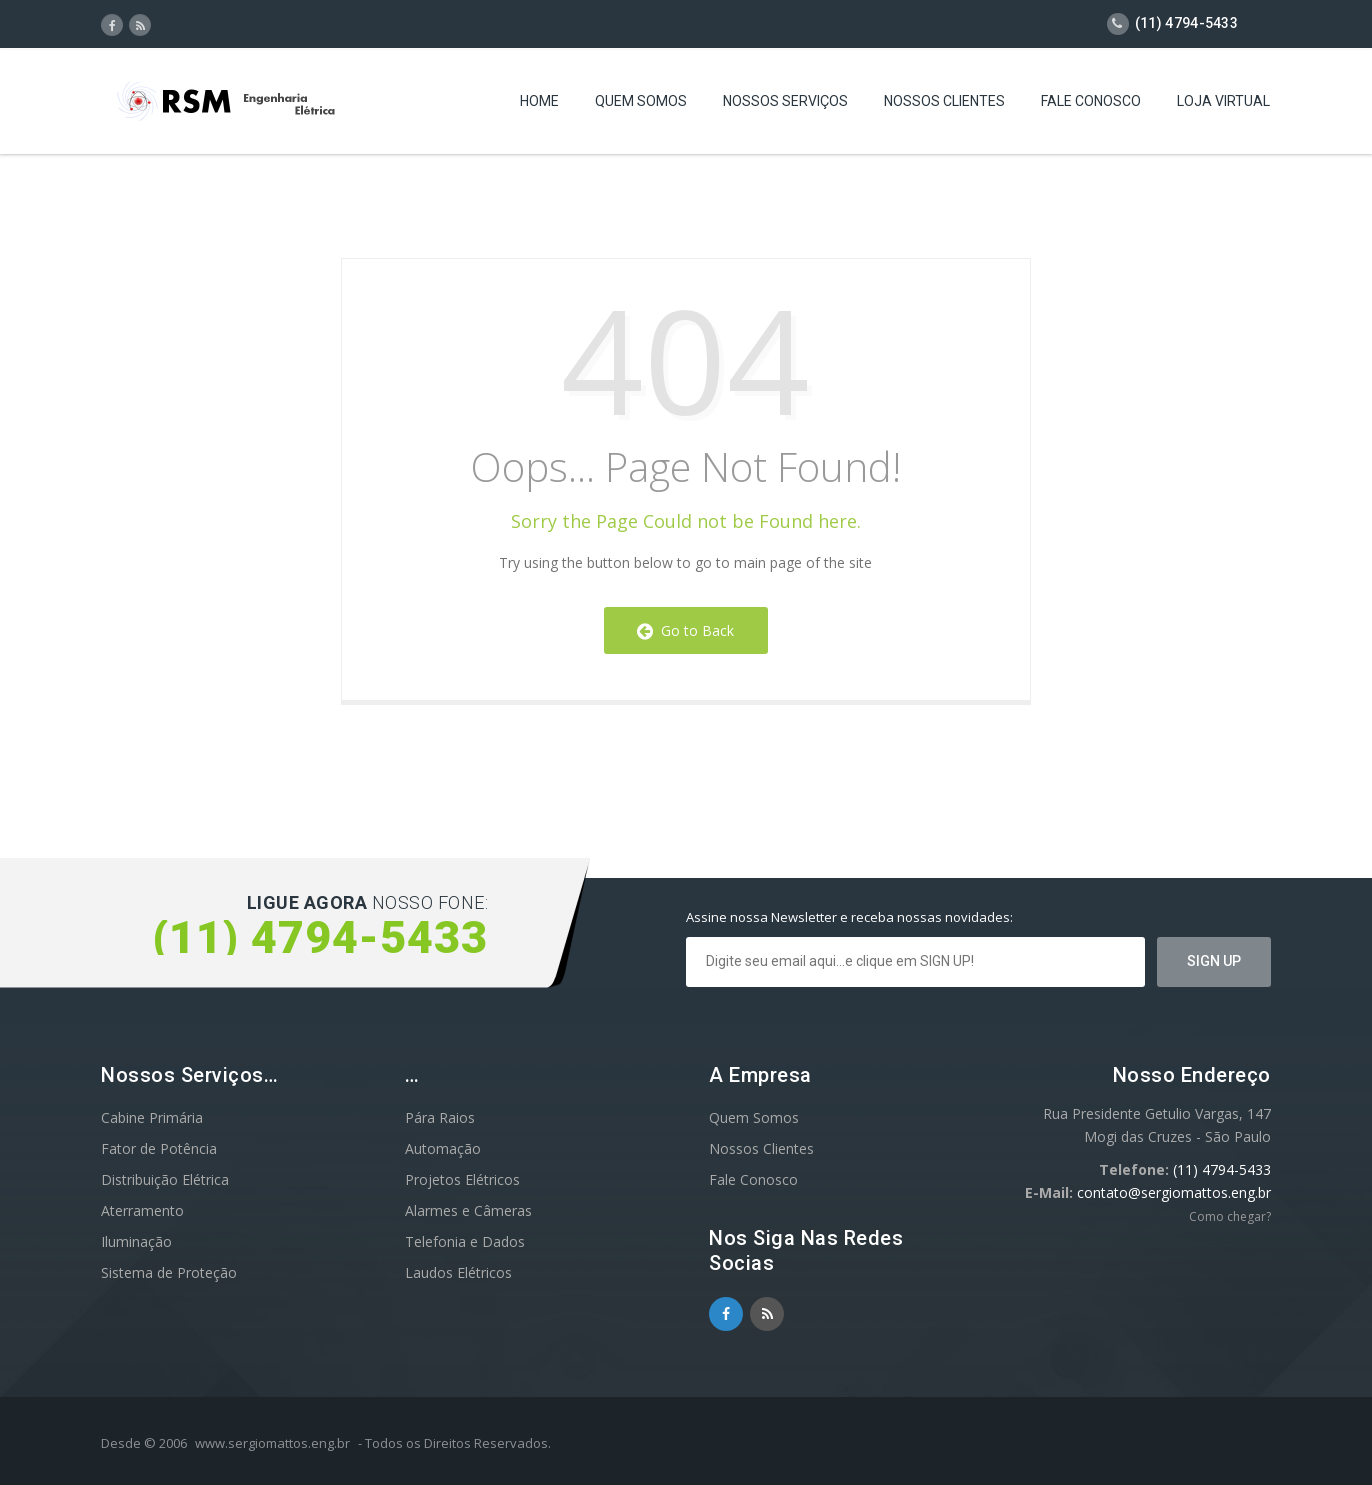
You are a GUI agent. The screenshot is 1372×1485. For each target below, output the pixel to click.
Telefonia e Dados (465, 1241)
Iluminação (136, 1241)
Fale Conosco (1091, 105)
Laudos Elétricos (458, 1272)
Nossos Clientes (944, 105)
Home (539, 105)
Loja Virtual (1223, 105)
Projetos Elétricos (462, 1179)
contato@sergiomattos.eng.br (1174, 1192)
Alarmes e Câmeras (468, 1210)
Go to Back (685, 630)
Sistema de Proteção (169, 1272)
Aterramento (142, 1210)
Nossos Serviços (785, 105)
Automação (443, 1148)
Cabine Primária (152, 1117)
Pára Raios (440, 1117)
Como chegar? (1230, 1216)
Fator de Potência (159, 1148)
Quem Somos (641, 105)
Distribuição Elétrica (165, 1179)
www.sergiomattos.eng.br (272, 1443)
